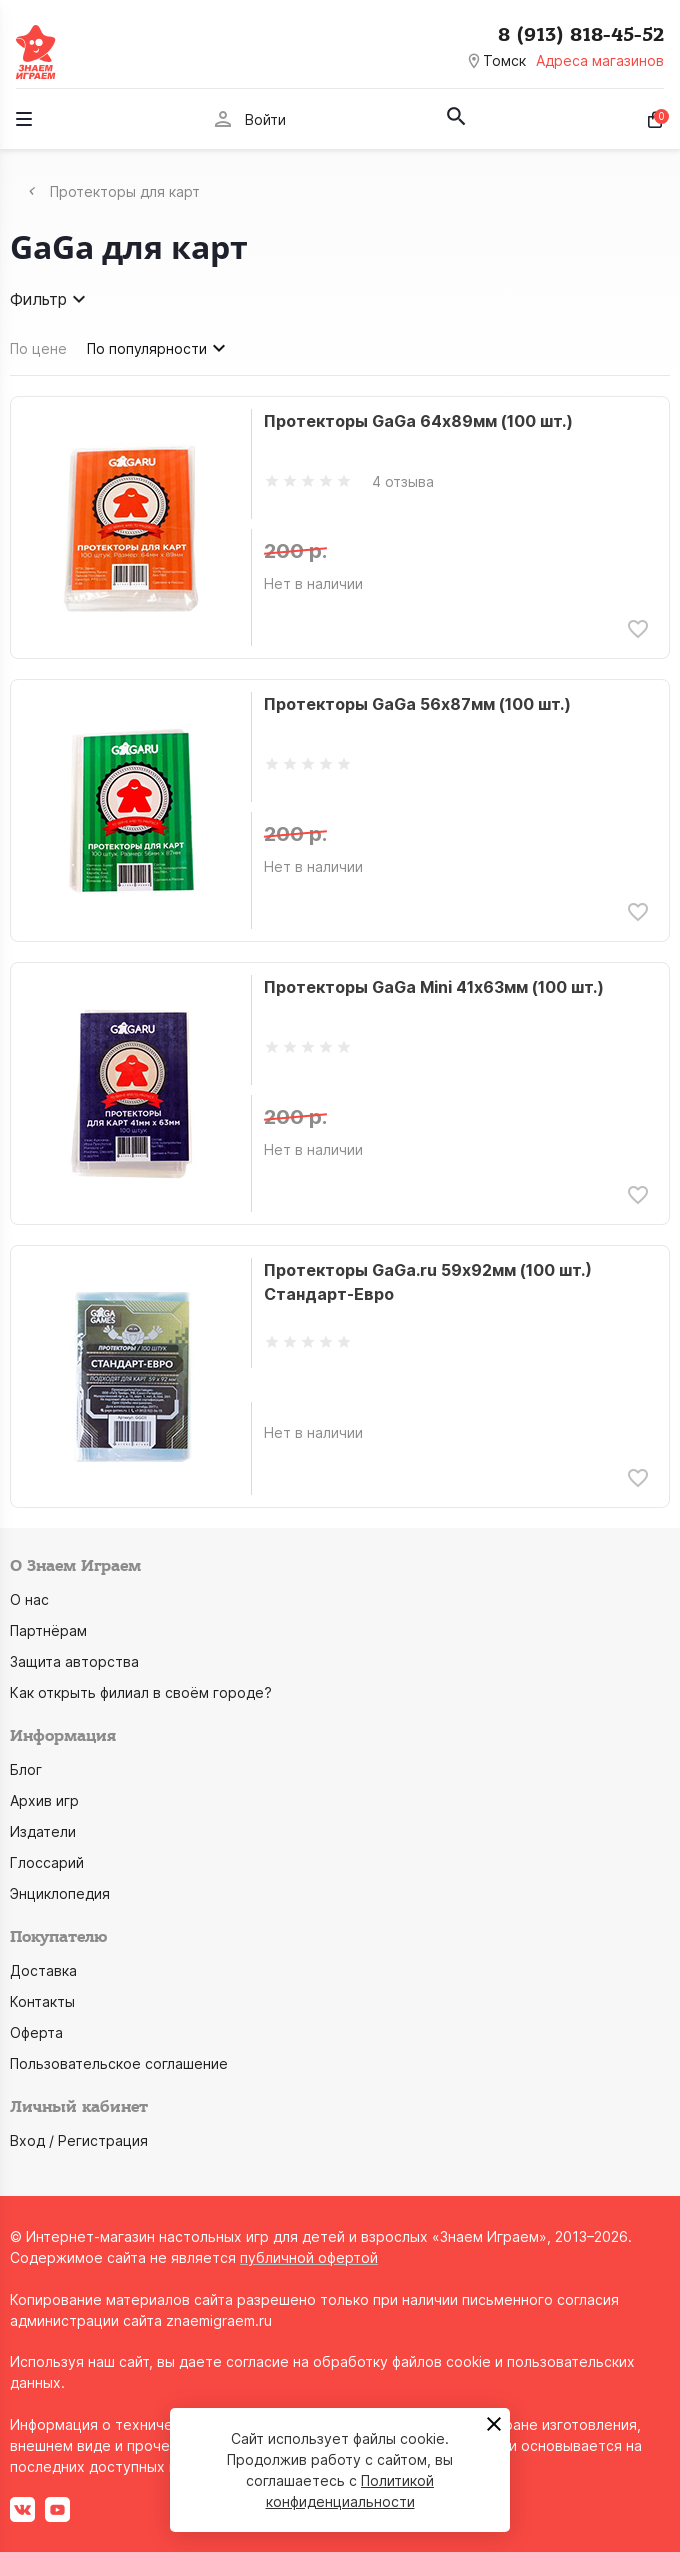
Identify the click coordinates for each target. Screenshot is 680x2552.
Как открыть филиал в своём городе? (141, 1692)
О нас (29, 1599)
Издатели (43, 1831)
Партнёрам (48, 1630)
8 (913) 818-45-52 (581, 35)
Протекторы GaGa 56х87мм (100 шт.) (417, 704)
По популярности (159, 348)
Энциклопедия (60, 1893)
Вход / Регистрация (79, 2140)
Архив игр (44, 1800)
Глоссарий (47, 1862)
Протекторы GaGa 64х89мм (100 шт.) (418, 421)
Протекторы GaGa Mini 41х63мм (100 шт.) (434, 987)
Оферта (36, 2032)
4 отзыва (403, 481)
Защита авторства (74, 1661)
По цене (38, 348)
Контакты (42, 2001)
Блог (26, 1769)
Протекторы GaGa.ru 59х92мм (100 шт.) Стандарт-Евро (428, 1282)
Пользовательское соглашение (119, 2063)
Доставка (43, 1970)
